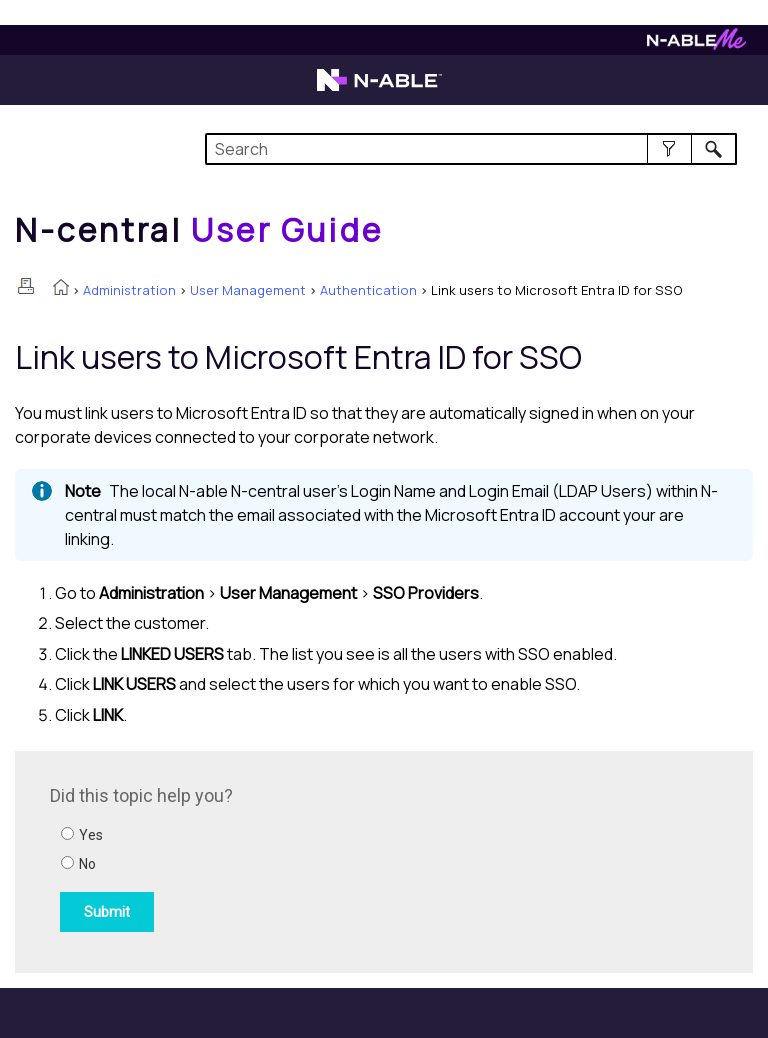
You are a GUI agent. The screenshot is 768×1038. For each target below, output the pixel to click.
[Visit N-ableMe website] (696, 44)
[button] (669, 149)
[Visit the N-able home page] (379, 89)
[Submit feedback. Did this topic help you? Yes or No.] (320, 859)
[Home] (199, 230)
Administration (129, 290)
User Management (248, 290)
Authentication (368, 290)
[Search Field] (470, 149)
